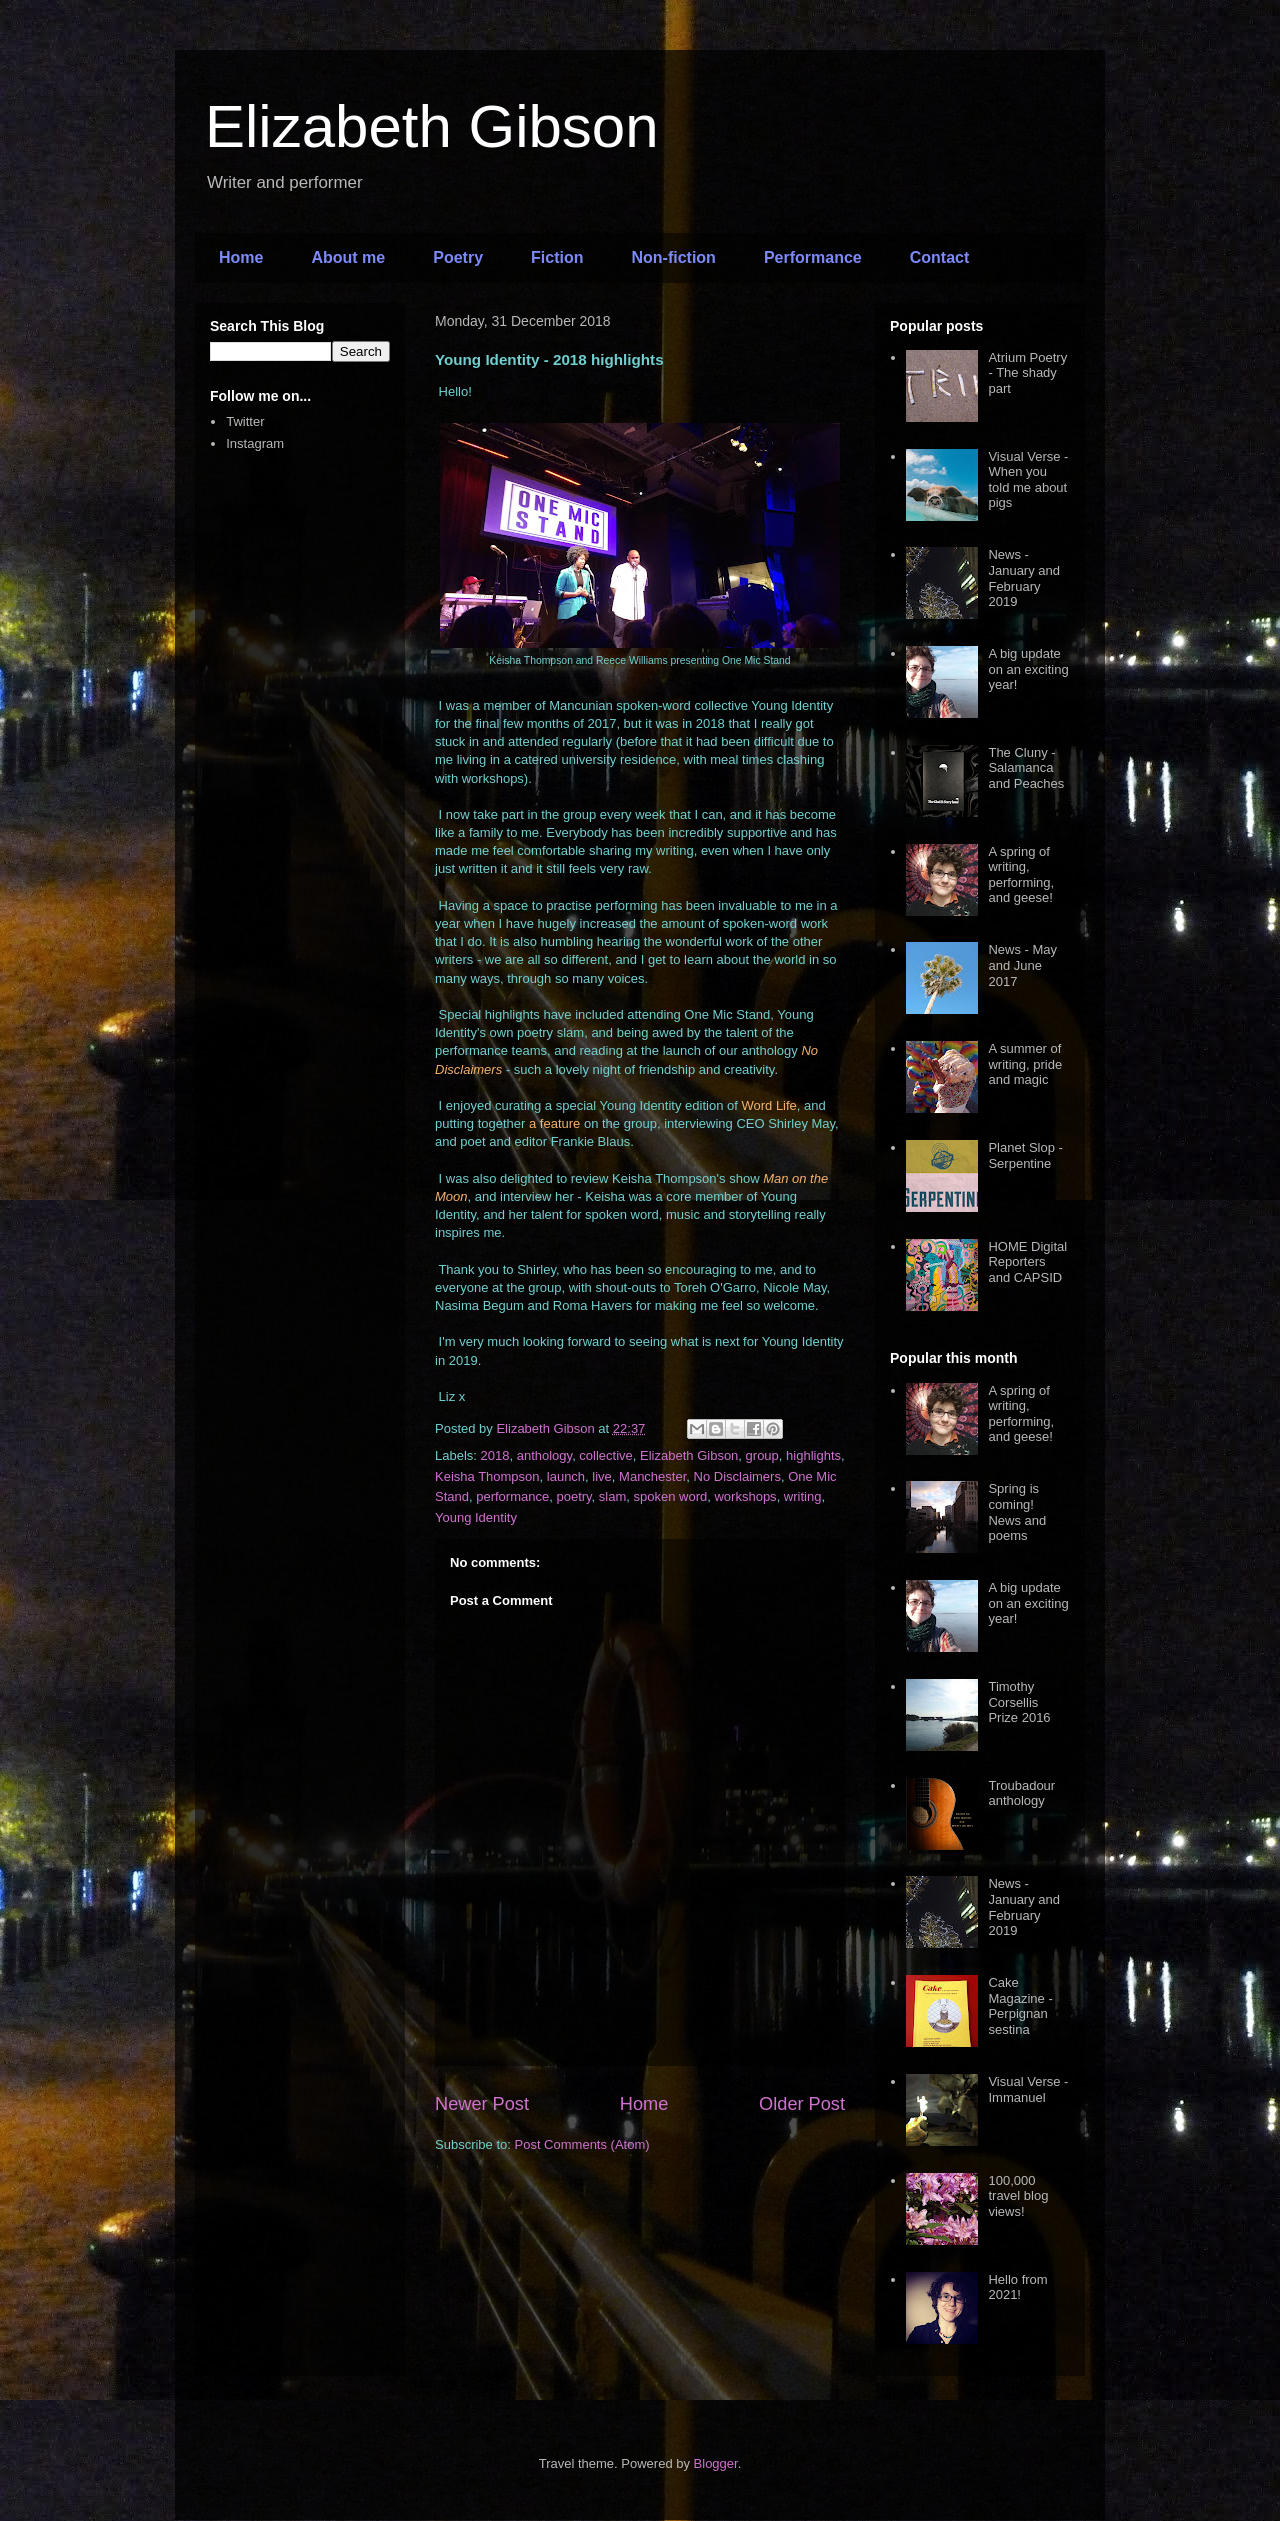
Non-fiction (673, 257)
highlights (813, 1455)
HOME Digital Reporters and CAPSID (1027, 1262)
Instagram (255, 443)
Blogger (716, 2463)
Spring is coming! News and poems (1017, 1512)
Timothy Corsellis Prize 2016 (1019, 1702)
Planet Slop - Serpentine (1025, 1155)
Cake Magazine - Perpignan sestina (1020, 2006)
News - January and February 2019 (1024, 578)
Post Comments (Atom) (582, 2144)
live (602, 1476)
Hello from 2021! (1017, 2287)
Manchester (652, 1476)
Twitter (245, 421)
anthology (544, 1455)
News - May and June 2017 (1022, 965)
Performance (813, 257)
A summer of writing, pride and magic (1025, 1064)
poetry (573, 1496)
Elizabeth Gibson (432, 126)
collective (605, 1455)
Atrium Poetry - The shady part (1027, 373)
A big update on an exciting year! (1028, 669)
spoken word (671, 1496)
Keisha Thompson (487, 1476)
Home (241, 257)
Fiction (557, 257)
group (762, 1455)
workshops (745, 1496)
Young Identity (476, 1517)
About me (348, 257)
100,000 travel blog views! (1018, 2196)
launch (566, 1476)
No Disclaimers (737, 1476)
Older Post (802, 2104)
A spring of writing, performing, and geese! (1021, 875)
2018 (495, 1455)
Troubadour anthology (1021, 1793)
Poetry (458, 257)
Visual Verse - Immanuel (1028, 2089)
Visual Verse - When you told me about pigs (1028, 480)
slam (612, 1496)
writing (803, 1496)
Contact (940, 257)
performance (512, 1496)
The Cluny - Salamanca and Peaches (1026, 768)
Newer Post (482, 2104)
